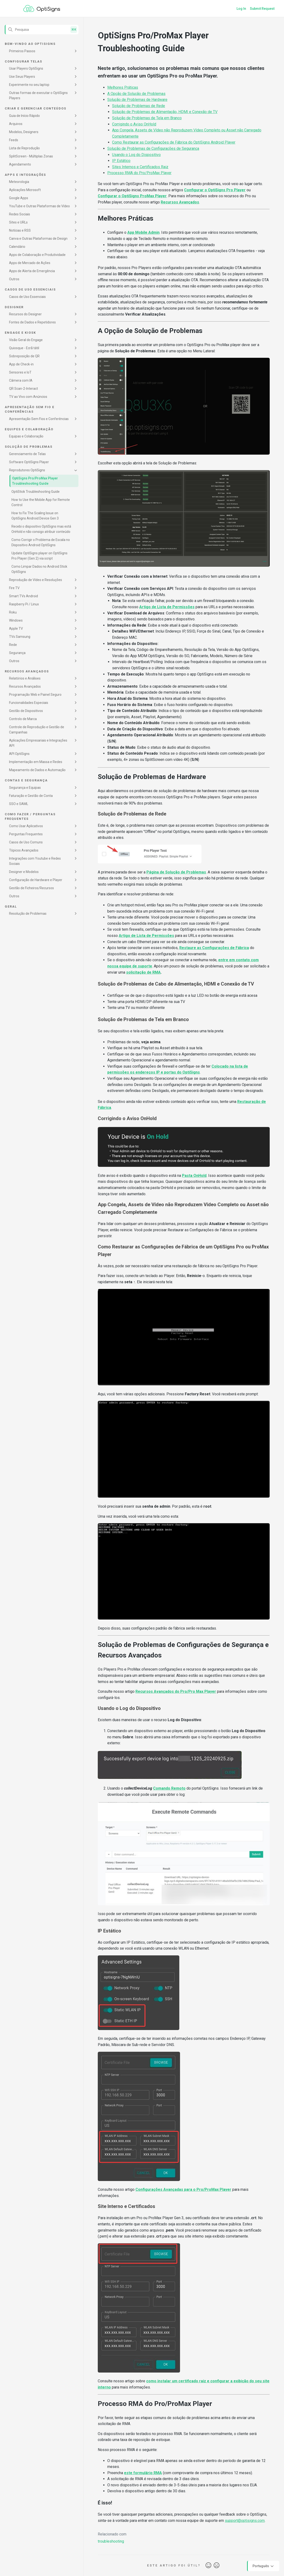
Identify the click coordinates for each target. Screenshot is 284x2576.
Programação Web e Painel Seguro (35, 694)
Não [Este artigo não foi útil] (216, 2565)
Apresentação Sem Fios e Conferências (39, 419)
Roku (13, 612)
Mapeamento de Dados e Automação (37, 770)
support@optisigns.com (245, 2520)
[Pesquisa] (41, 29)
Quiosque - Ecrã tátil (24, 348)
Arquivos (15, 124)
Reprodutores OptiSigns (27, 470)
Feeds (13, 140)
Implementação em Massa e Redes (35, 762)
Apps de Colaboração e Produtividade (37, 255)
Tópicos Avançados (23, 850)
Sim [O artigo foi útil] (208, 2565)
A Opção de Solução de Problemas (136, 93)
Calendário (17, 247)
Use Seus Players (22, 76)
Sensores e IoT (20, 372)
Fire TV (14, 588)
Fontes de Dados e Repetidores (32, 322)
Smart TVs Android (23, 596)
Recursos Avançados (25, 686)
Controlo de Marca (23, 719)
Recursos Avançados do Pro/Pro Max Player (175, 1691)
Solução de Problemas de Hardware (137, 99)
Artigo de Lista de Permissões (167, 607)
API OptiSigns (19, 754)
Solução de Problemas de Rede (138, 106)
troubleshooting (111, 2541)
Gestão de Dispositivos (26, 711)
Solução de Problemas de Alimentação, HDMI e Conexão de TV (164, 111)
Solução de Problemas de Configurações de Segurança (153, 148)
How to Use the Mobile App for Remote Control (40, 502)
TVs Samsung (19, 637)
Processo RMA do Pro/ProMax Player (139, 173)
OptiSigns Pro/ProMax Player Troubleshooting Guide (35, 480)
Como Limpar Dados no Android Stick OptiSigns (39, 569)
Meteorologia (19, 182)
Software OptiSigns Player (29, 462)
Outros (14, 279)
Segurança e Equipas (25, 787)
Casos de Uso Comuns (26, 842)
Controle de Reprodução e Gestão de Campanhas (36, 729)
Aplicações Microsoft (25, 190)
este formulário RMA (143, 2473)
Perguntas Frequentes (26, 834)
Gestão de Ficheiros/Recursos (31, 888)
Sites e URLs (18, 222)
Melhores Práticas (122, 87)
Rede (13, 645)
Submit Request (262, 8)
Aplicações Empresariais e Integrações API (38, 743)
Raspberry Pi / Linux (24, 604)
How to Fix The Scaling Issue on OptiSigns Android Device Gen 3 (35, 515)
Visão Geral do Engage (26, 340)
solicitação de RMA (143, 972)
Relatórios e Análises (25, 678)
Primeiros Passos (22, 51)
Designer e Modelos (24, 872)
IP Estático (121, 160)
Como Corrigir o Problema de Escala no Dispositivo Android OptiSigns (40, 542)
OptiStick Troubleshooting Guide (35, 491)
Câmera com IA (20, 380)
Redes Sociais (19, 214)
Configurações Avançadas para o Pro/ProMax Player (183, 2189)
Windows (16, 620)
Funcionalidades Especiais (28, 703)
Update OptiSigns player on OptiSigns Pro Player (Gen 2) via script (39, 555)
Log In (241, 8)
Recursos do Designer (25, 314)
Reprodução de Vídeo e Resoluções (35, 580)
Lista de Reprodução (24, 148)
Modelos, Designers (23, 132)
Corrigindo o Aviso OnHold (134, 124)
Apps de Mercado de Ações (29, 263)
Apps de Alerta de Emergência (32, 271)
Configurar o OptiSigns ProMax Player (132, 196)
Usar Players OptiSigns (26, 68)
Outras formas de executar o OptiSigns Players (38, 95)
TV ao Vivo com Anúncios (28, 397)
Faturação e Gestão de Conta (31, 796)
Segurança (17, 653)
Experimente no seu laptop (29, 85)
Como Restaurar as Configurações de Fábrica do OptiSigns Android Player (173, 142)
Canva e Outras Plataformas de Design (38, 238)
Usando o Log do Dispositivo (136, 154)
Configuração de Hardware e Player (35, 880)
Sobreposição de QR (24, 356)
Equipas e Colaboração (26, 436)
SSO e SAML (18, 804)
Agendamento (20, 164)
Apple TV (16, 628)
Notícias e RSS (20, 230)
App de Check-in (21, 364)
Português (263, 2566)
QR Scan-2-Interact (23, 388)
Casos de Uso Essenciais (27, 297)
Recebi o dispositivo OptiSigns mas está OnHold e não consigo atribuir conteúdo (41, 529)
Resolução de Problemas (27, 913)
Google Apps (18, 198)
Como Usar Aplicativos (26, 826)
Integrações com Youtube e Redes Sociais (35, 861)
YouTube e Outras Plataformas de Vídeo (39, 206)
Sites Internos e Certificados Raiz (140, 167)
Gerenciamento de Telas (27, 454)
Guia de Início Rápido (24, 116)
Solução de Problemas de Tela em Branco (147, 118)
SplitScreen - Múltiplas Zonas (31, 156)
